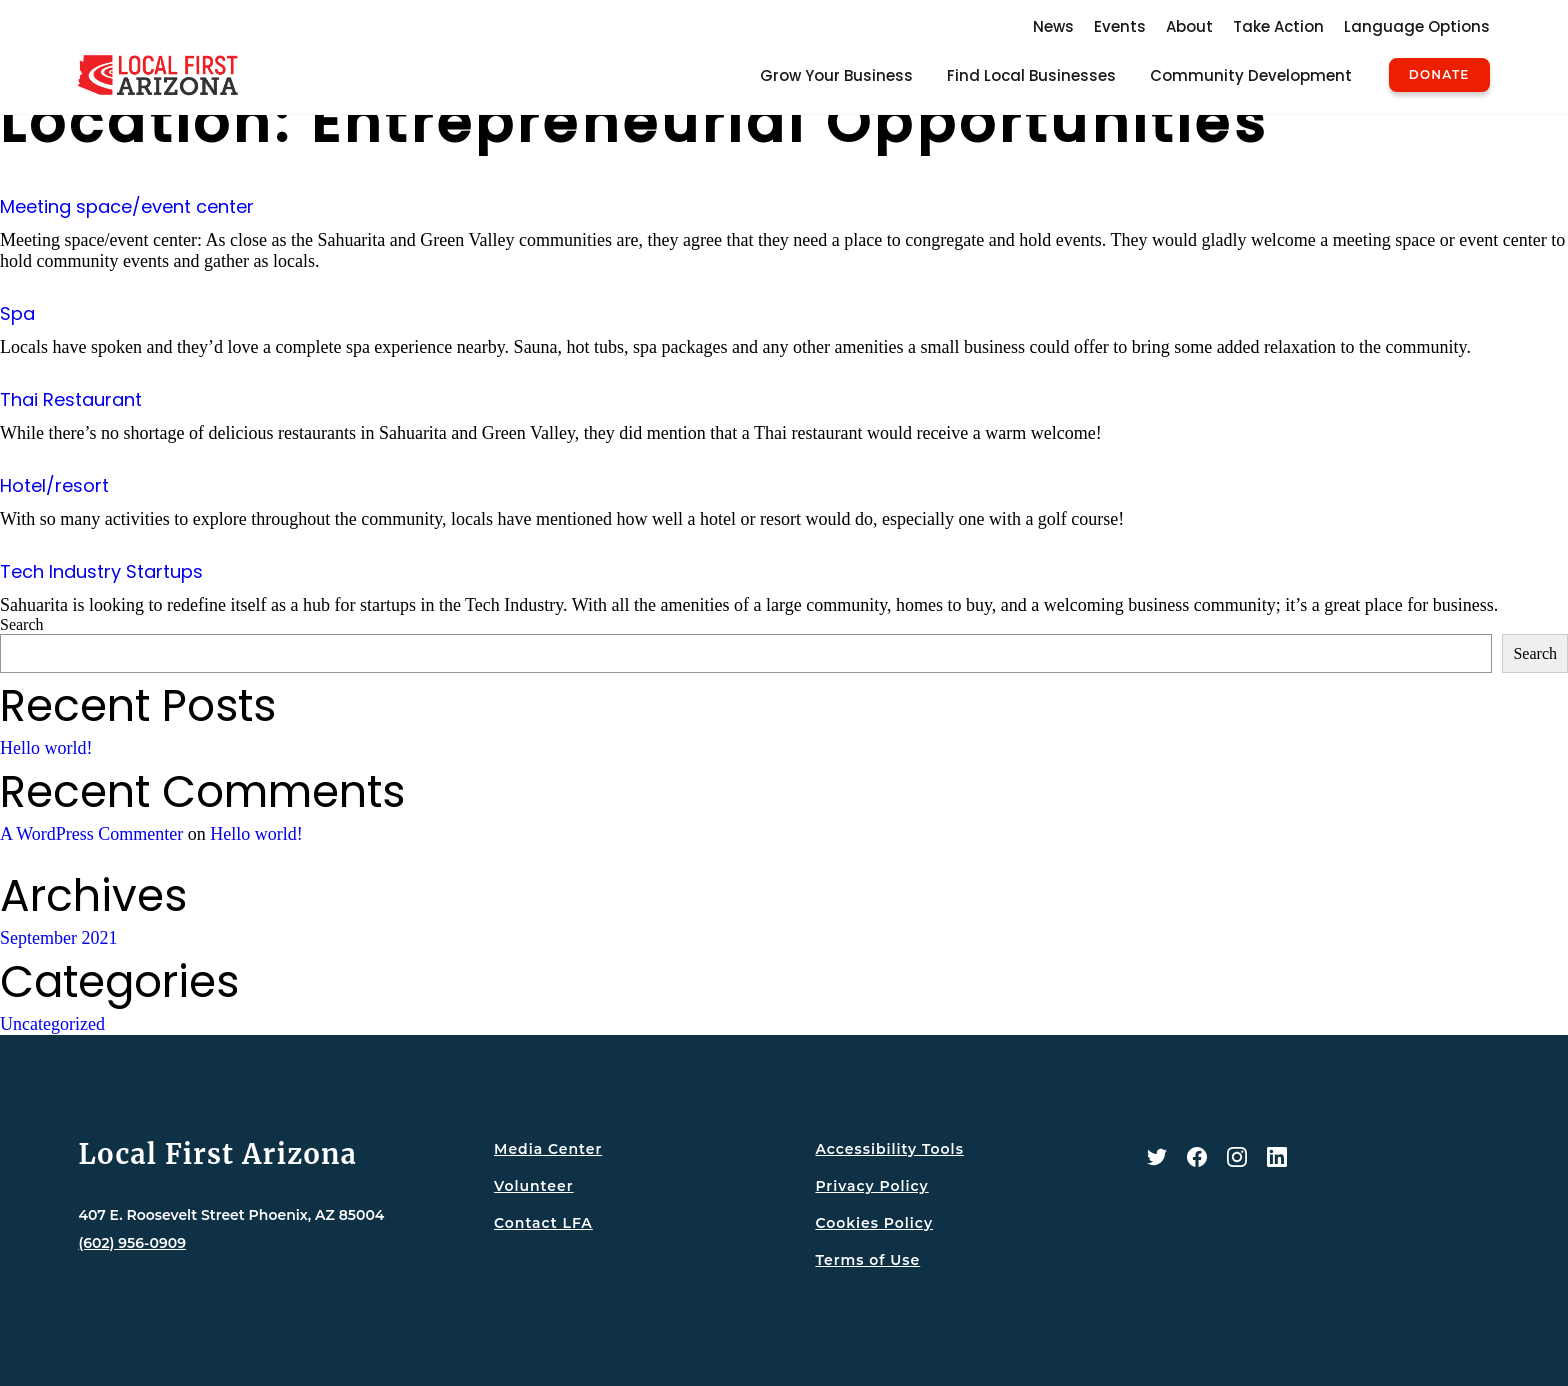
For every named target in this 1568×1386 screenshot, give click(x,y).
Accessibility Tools (889, 1149)
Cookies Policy (874, 1223)
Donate (1439, 75)
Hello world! (46, 748)
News (1053, 26)
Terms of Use (867, 1260)
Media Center (548, 1149)
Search (22, 624)
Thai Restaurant (71, 399)
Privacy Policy (871, 1186)
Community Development (1251, 75)
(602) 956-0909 (132, 1243)
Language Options (1417, 26)
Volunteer (533, 1186)
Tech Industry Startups (101, 571)
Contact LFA (543, 1223)
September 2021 (58, 938)
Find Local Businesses (1031, 75)
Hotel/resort (54, 485)
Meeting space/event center (127, 206)
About (1189, 26)
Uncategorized (52, 1024)
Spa (17, 313)
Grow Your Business (836, 75)
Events (1120, 26)
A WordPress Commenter (91, 834)
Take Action (1278, 26)
